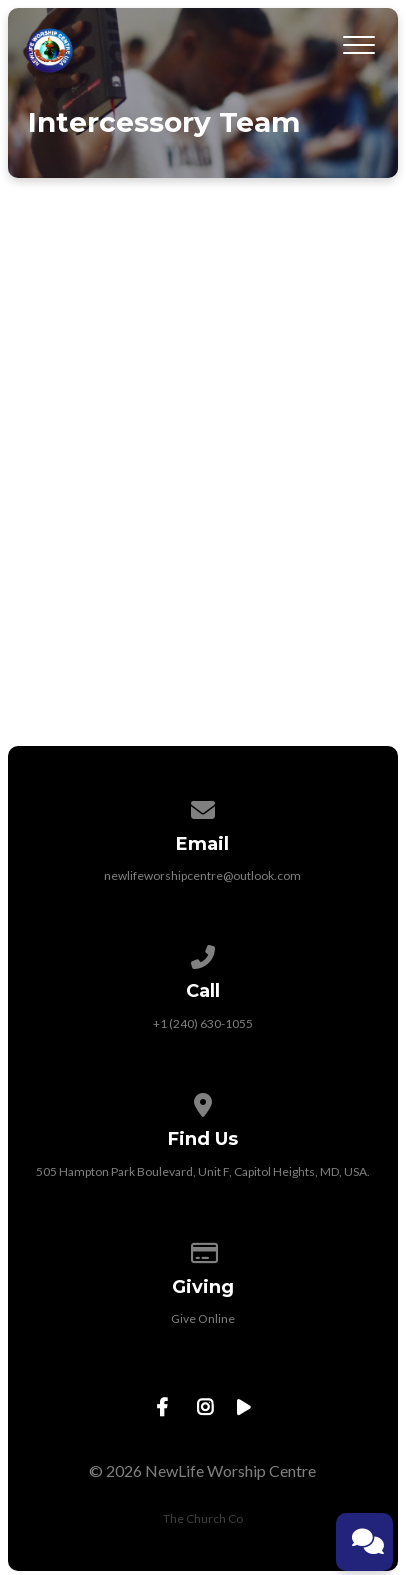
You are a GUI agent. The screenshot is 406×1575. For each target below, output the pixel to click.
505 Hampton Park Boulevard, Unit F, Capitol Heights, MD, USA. (203, 1171)
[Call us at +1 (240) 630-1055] (203, 953)
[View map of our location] (203, 1101)
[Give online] (203, 1249)
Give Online (203, 1318)
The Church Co (203, 1518)
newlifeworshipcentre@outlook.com (202, 875)
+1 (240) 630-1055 (203, 1023)
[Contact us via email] (203, 806)
